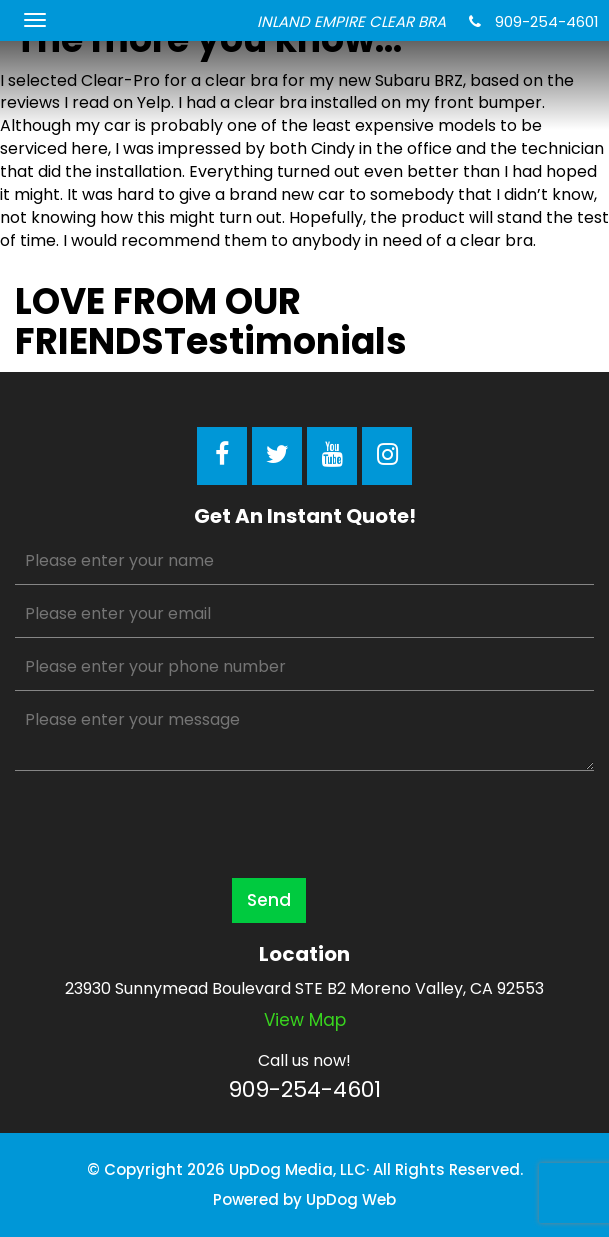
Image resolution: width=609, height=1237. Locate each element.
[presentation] (167, 824)
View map (305, 1020)
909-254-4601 (534, 21)
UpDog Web (351, 1199)
